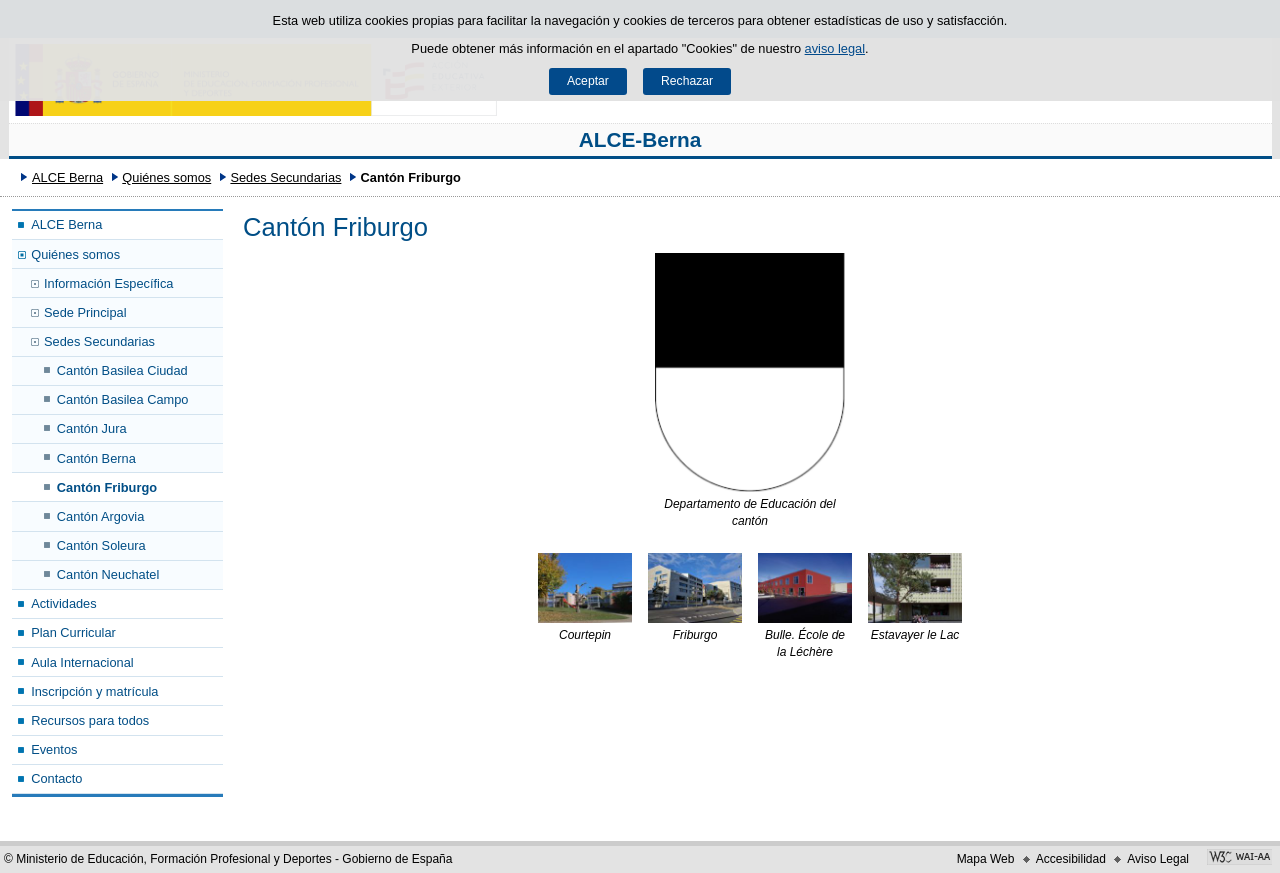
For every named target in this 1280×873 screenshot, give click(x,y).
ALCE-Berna (640, 139)
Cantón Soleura (101, 545)
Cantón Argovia (101, 516)
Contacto (56, 778)
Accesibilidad (1071, 859)
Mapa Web (986, 859)
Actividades (63, 603)
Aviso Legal (1158, 859)
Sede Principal (85, 312)
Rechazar (687, 81)
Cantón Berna (96, 458)
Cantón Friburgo (107, 487)
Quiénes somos (166, 177)
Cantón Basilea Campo (123, 399)
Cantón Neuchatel (108, 574)
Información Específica (108, 283)
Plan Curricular (73, 632)
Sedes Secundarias (285, 177)
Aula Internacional (82, 662)
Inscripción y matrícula (94, 691)
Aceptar (588, 81)
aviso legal (835, 48)
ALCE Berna (67, 177)
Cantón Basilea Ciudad (122, 370)
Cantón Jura (92, 428)
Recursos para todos (90, 720)
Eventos (54, 749)
